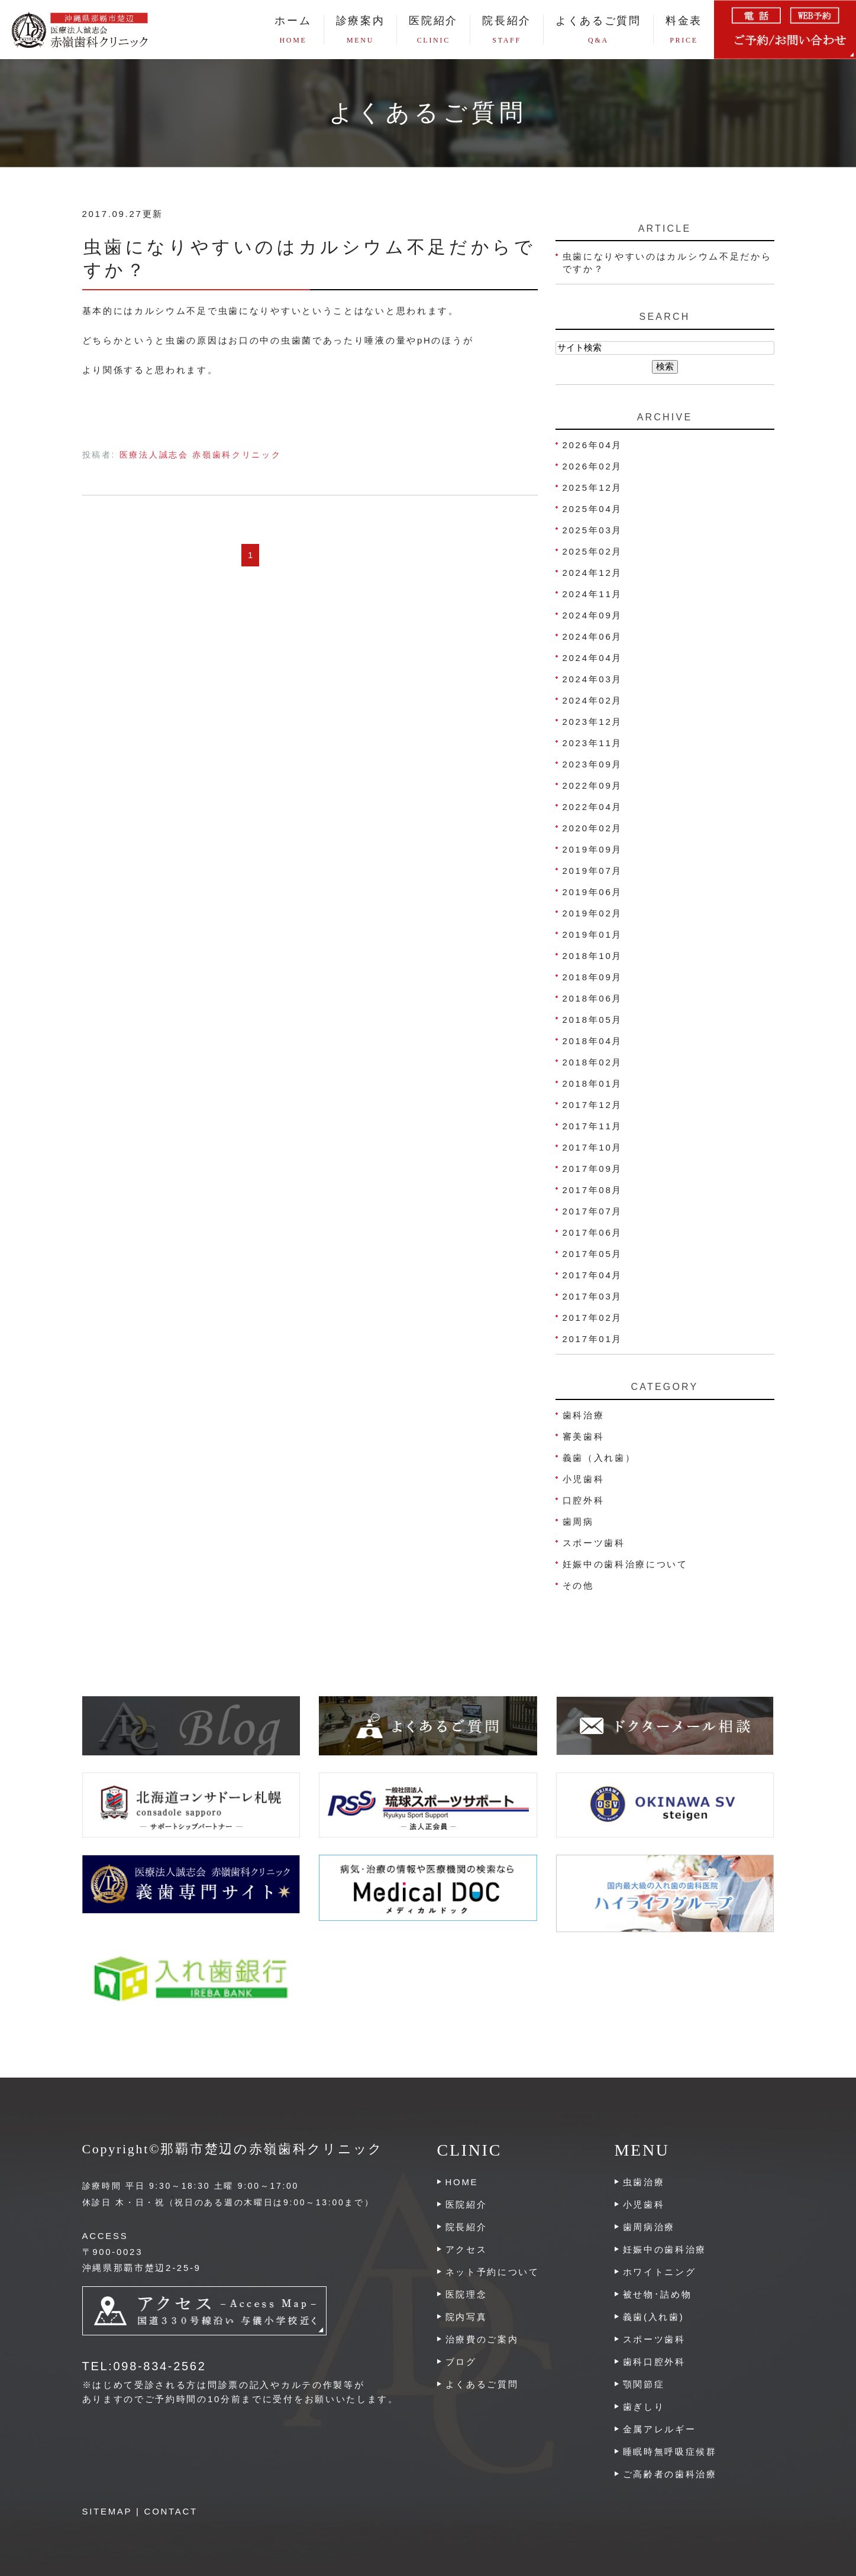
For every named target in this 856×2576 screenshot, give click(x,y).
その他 (578, 1585)
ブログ (461, 2362)
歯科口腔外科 (654, 2362)
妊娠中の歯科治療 (665, 2249)
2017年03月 (593, 1296)
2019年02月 (593, 913)
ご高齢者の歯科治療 (670, 2474)
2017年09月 (593, 1169)
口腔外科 (584, 1500)
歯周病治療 (649, 2227)
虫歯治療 (644, 2182)
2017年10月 (593, 1147)
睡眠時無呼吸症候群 (670, 2452)
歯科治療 (584, 1415)
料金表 (684, 29)
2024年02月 (593, 700)
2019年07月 (593, 871)
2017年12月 (593, 1105)
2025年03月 (593, 530)
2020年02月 (593, 828)
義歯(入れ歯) (653, 2317)
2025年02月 (593, 551)
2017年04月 (593, 1275)
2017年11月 (593, 1126)
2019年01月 (593, 934)
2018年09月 (593, 977)
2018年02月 (593, 1062)
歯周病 (578, 1522)
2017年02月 (593, 1318)
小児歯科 (584, 1479)
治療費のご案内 (482, 2339)
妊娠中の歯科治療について (625, 1564)
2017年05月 (593, 1254)
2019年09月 (593, 849)
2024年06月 (593, 636)
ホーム (292, 29)
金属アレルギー (659, 2429)
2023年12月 (593, 722)
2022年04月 (593, 807)
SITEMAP (107, 2511)
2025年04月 (593, 509)
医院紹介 (466, 2204)
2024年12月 (593, 573)
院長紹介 (506, 29)
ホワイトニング (659, 2272)
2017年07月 (593, 1211)
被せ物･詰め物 (657, 2294)
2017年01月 (593, 1339)
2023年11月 (593, 743)
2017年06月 (593, 1232)
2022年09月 (593, 785)
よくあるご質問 (598, 29)
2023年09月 (593, 764)
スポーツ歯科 (594, 1543)
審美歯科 (584, 1436)
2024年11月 (593, 594)
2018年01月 (593, 1083)
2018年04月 (593, 1041)
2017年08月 (593, 1190)
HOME (462, 2182)
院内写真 (466, 2317)
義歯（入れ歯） (599, 1458)
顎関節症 (644, 2384)
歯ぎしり (644, 2407)
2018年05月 (593, 1020)
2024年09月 (593, 615)
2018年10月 (593, 956)
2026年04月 (593, 445)
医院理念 (466, 2294)
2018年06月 (593, 998)
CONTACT (171, 2511)
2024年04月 (593, 658)
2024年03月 (593, 679)
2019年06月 (593, 892)
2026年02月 (593, 466)
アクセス (466, 2249)
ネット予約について (492, 2272)
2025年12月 (593, 487)
